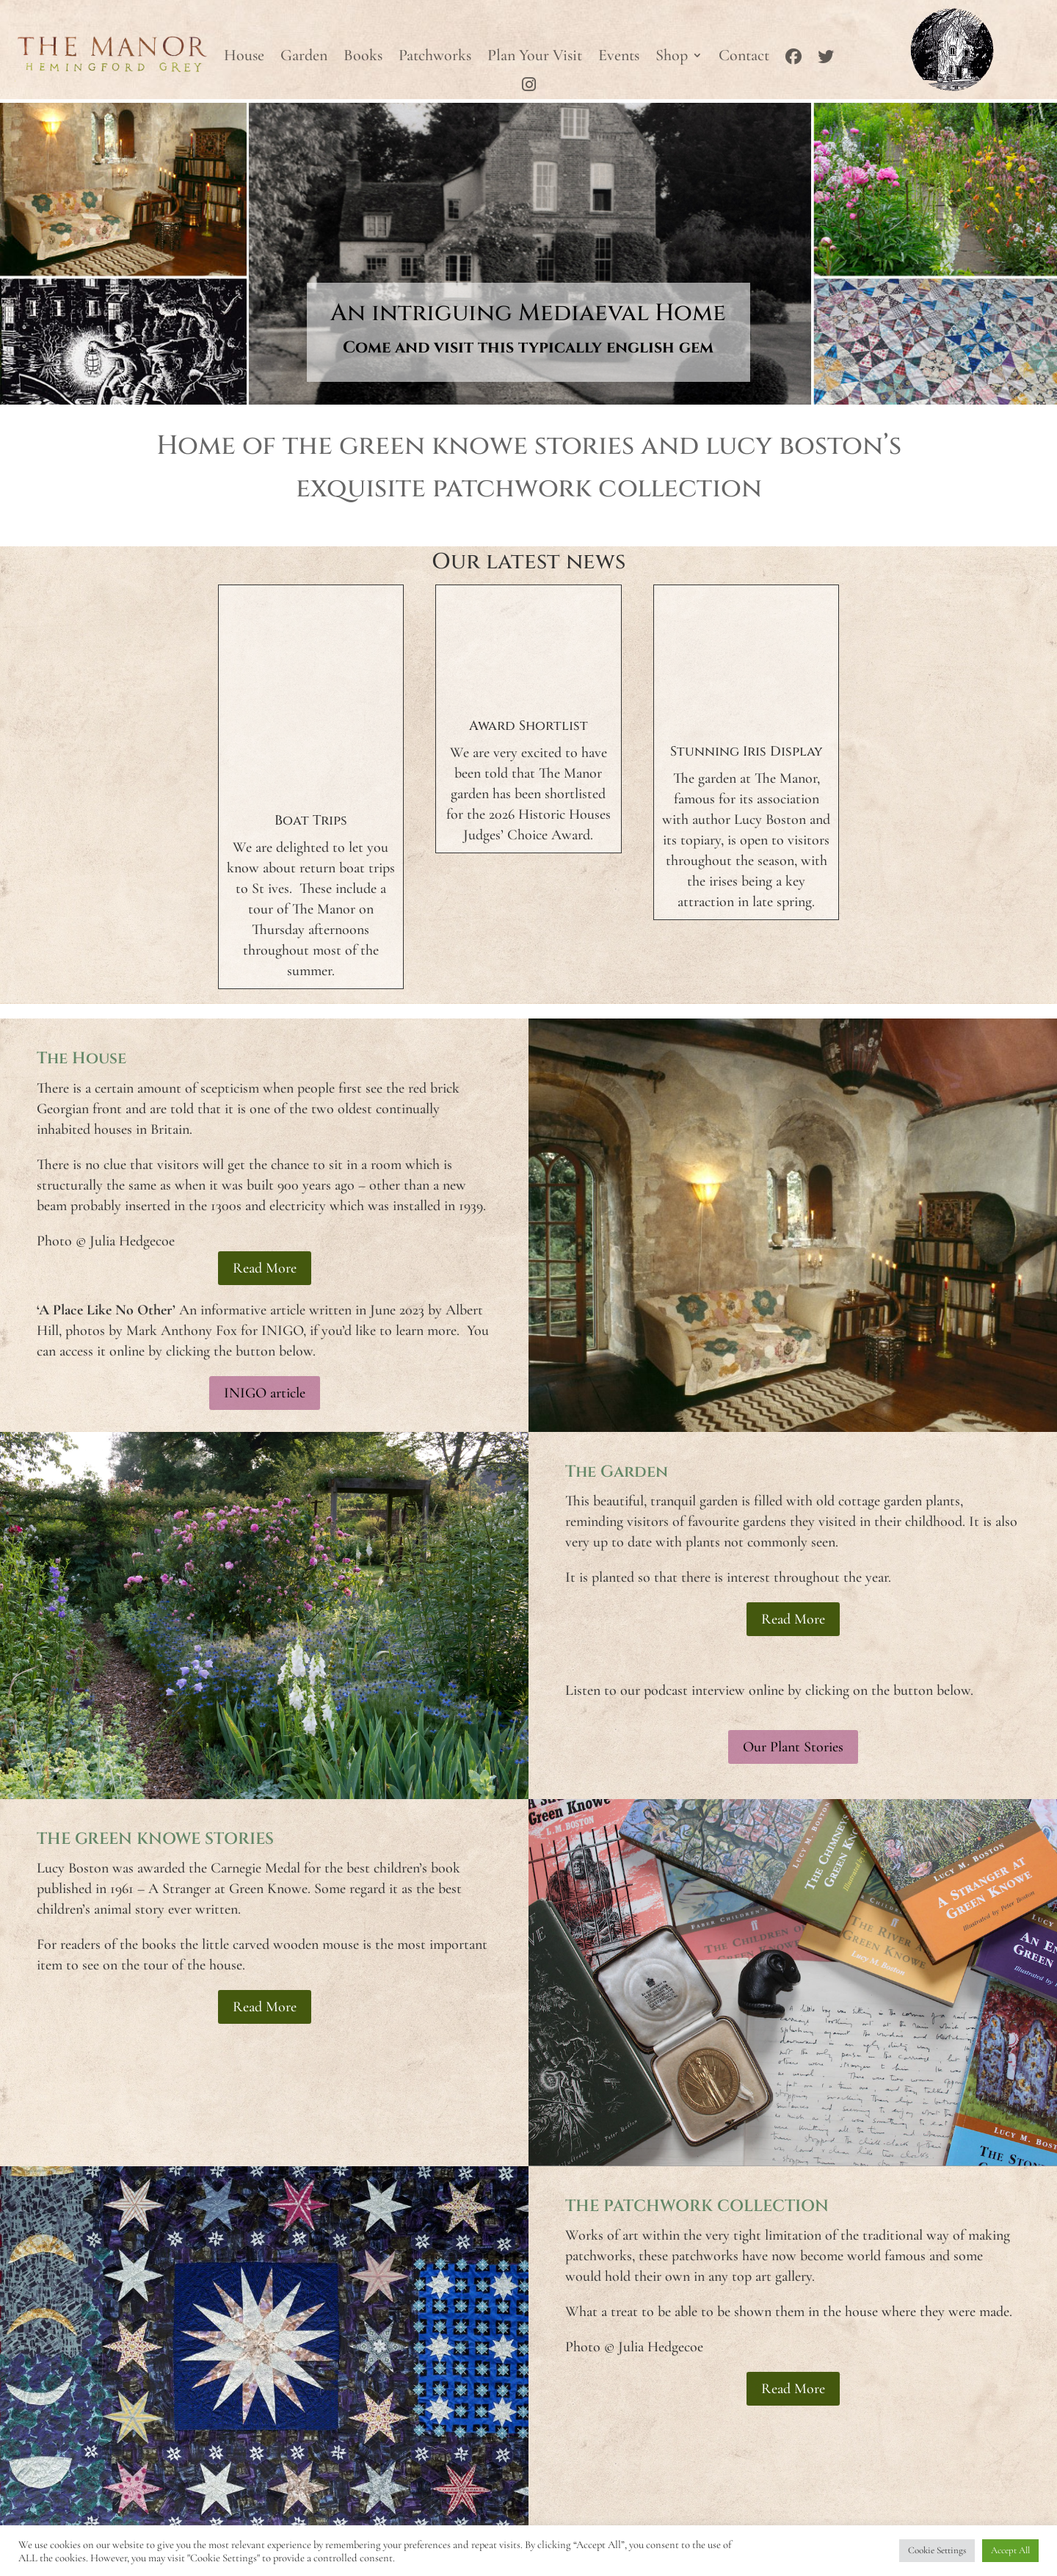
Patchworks (435, 57)
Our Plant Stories (793, 1747)
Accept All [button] (1010, 2550)
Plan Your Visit (534, 57)
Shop (671, 57)
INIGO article (264, 1393)
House (244, 57)
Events (618, 57)
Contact (744, 57)
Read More (265, 1268)
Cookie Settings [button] (937, 2550)
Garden (303, 57)
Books (363, 57)
